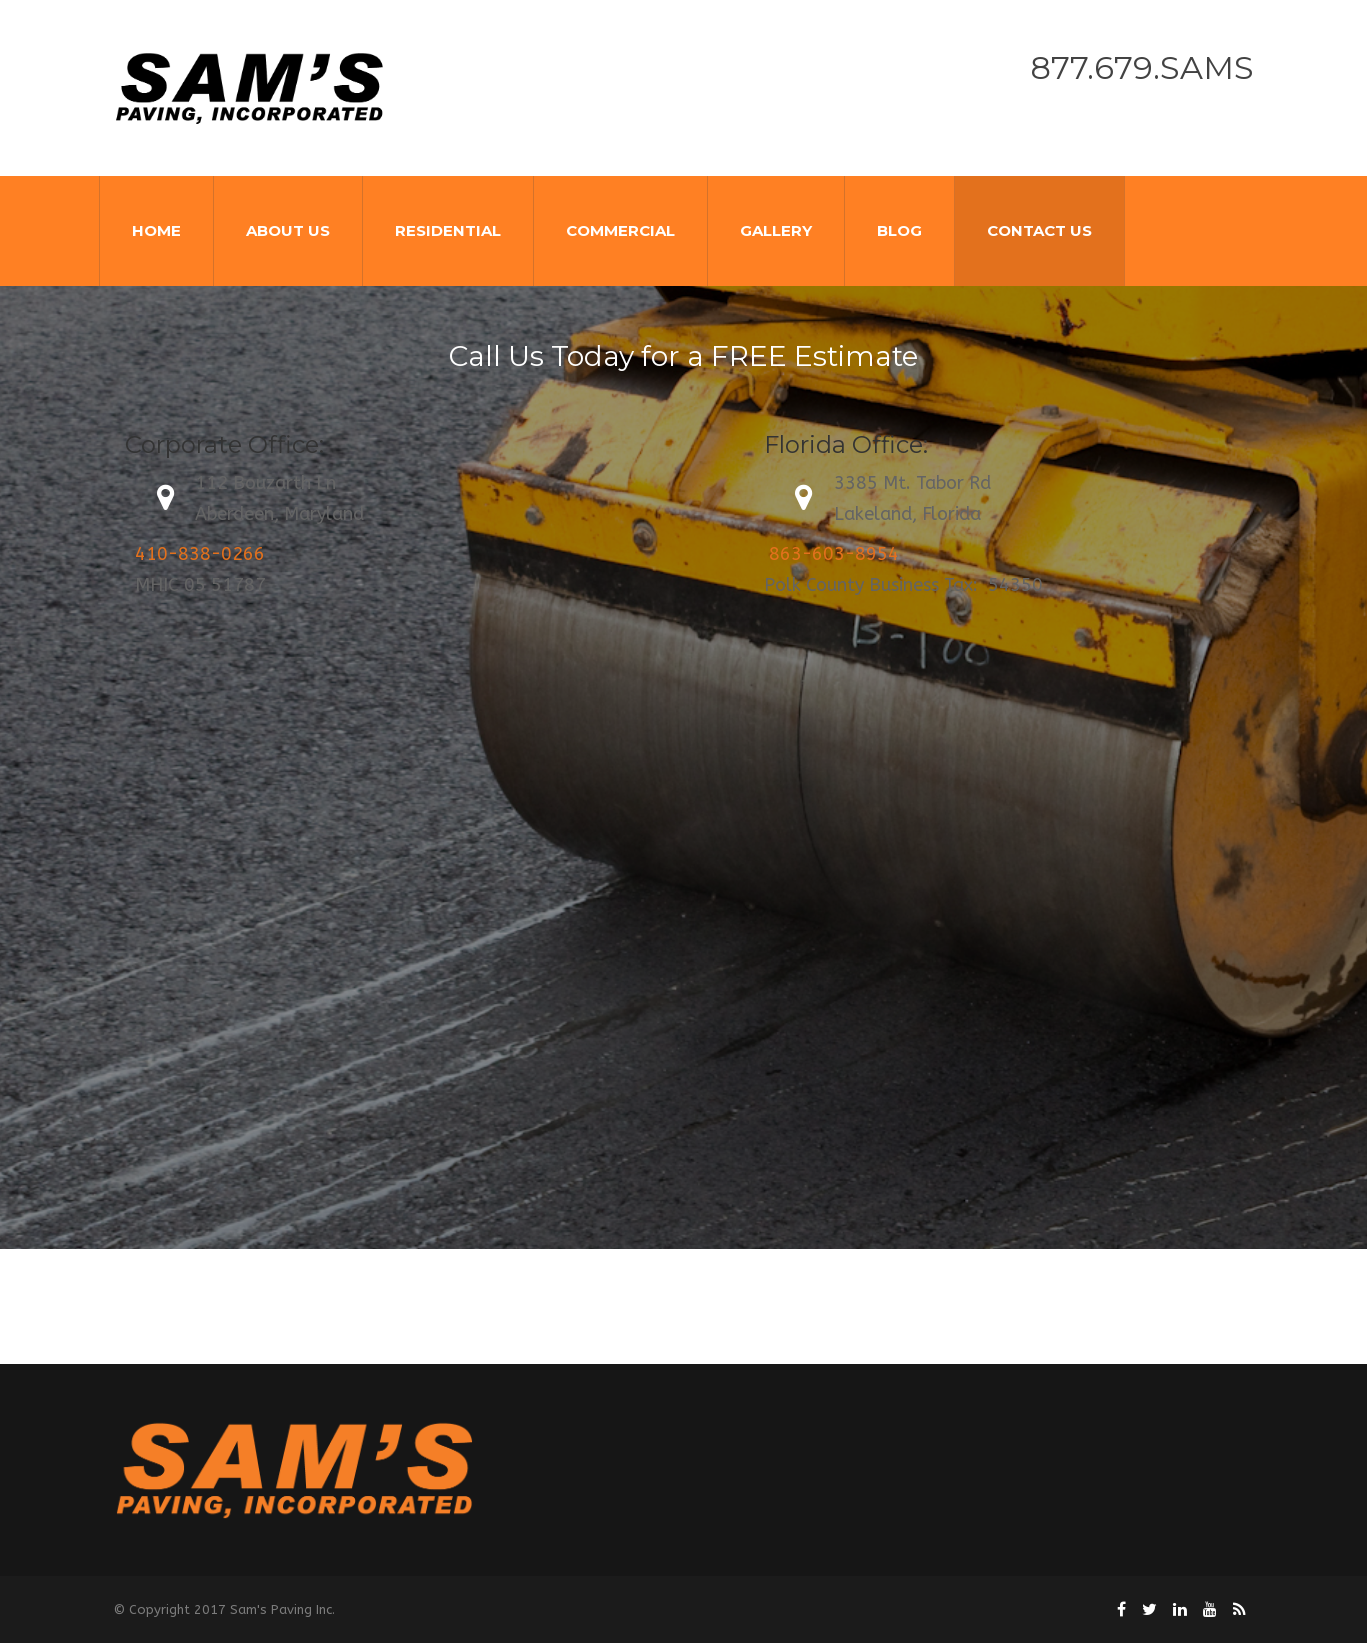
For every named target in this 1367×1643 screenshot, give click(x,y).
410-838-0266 (200, 554)
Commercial (620, 230)
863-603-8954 (834, 554)
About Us (288, 230)
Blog (899, 230)
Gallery (776, 230)
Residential (448, 230)
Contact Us (1039, 230)
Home (156, 230)
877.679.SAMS (1142, 68)
